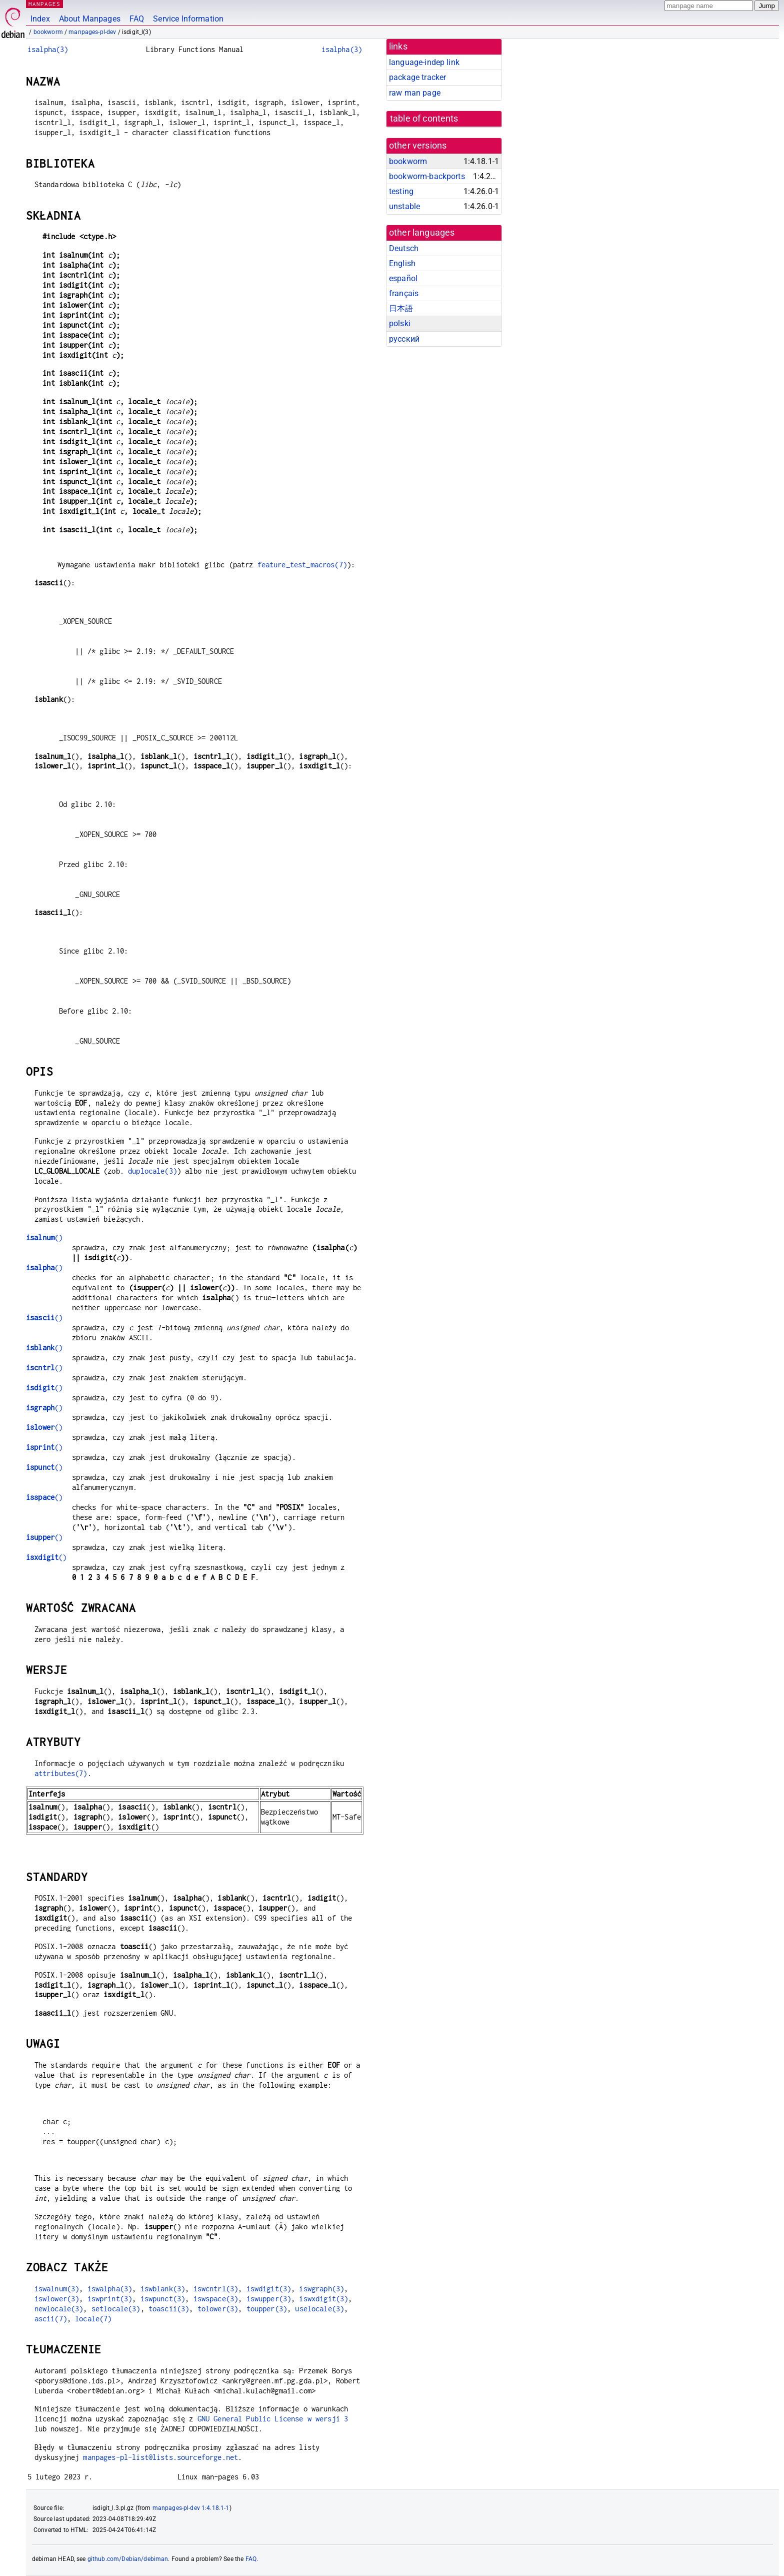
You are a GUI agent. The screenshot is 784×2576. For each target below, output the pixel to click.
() (44, 1237)
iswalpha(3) (110, 2288)
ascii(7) (50, 2318)
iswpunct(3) (163, 2298)
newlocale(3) (59, 2308)
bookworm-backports (427, 176)
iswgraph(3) (321, 2288)
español (403, 278)
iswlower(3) (57, 2298)
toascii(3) (169, 2308)
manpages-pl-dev (92, 32)
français (403, 293)
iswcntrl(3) (216, 2288)
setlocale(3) (116, 2308)
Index (40, 19)
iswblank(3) (163, 2288)
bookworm (48, 32)
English (402, 263)
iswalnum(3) (57, 2288)
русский (404, 339)
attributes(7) (61, 1773)
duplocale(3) (152, 1171)
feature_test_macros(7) (302, 564)
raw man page (414, 93)
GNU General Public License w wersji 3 (273, 2418)
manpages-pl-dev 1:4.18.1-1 (191, 2507)
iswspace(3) (216, 2298)
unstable (404, 206)
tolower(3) (218, 2308)
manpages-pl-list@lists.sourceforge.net (160, 2457)
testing (401, 191)
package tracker (417, 77)
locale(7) (93, 2318)
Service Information (188, 19)
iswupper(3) (269, 2298)
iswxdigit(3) (323, 2298)
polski (399, 323)
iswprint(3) (110, 2298)
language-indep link (424, 62)
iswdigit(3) (269, 2288)
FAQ (137, 19)
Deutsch (403, 248)
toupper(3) (267, 2308)
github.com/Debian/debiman (128, 2558)
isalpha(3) (48, 49)
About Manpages (89, 19)
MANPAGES (44, 4)
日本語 (401, 308)
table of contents (424, 119)
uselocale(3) (319, 2308)
